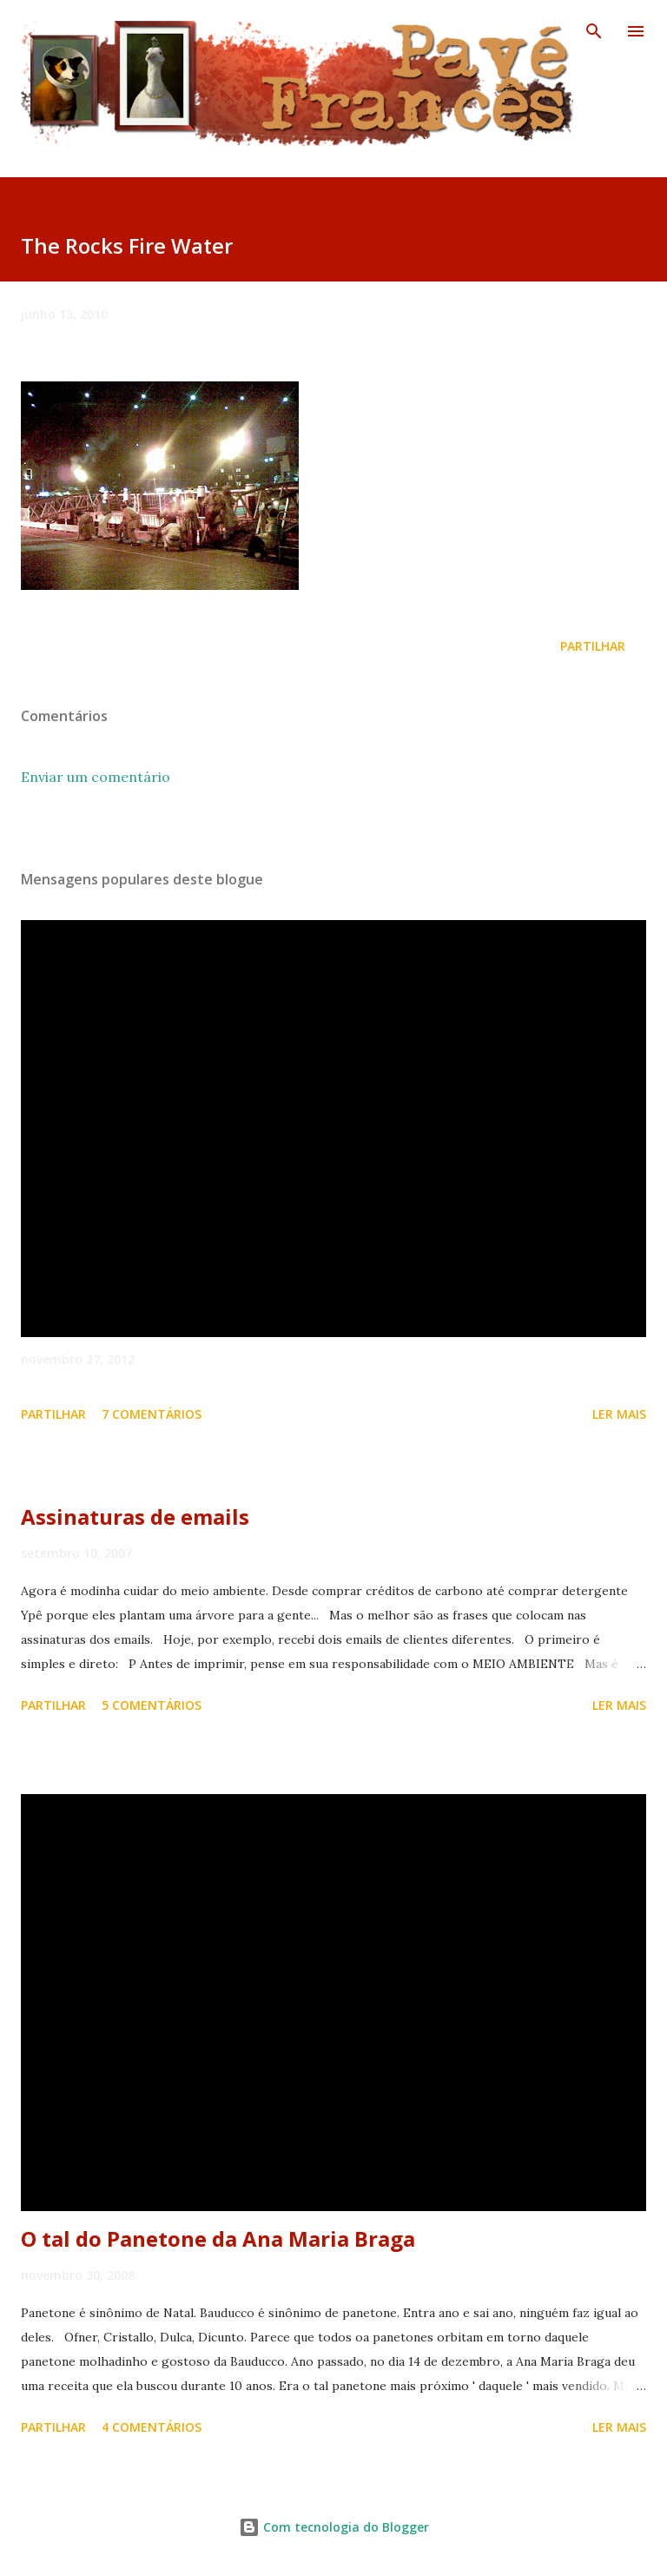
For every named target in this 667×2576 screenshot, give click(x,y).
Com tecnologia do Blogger (334, 2527)
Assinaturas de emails (135, 1516)
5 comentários (151, 1705)
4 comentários (151, 2427)
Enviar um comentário (95, 776)
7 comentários (151, 1414)
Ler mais (619, 1414)
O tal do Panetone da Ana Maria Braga (218, 2238)
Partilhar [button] (592, 646)
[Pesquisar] (594, 31)
